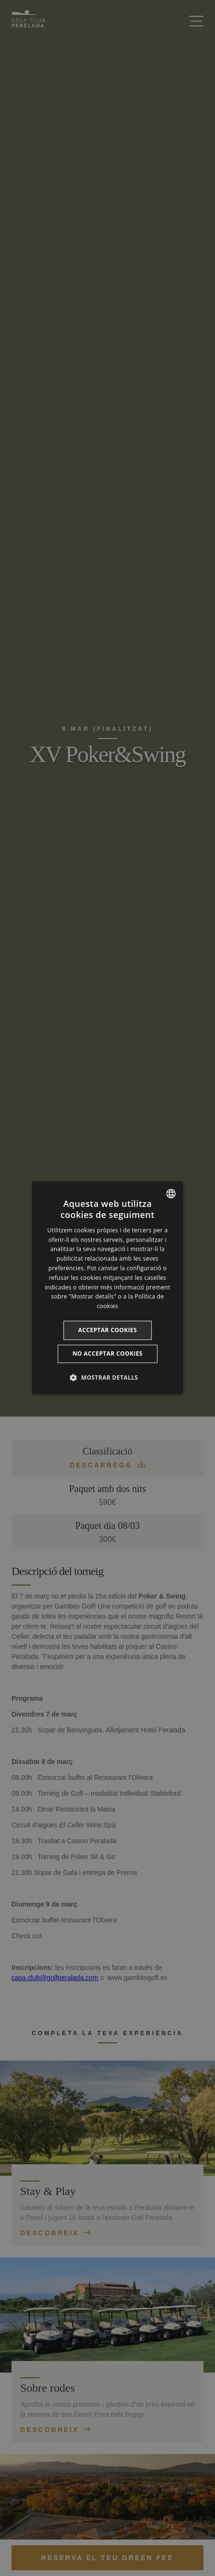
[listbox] (171, 1193)
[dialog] (107, 1287)
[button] (107, 1378)
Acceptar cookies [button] (107, 1330)
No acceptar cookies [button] (107, 1354)
